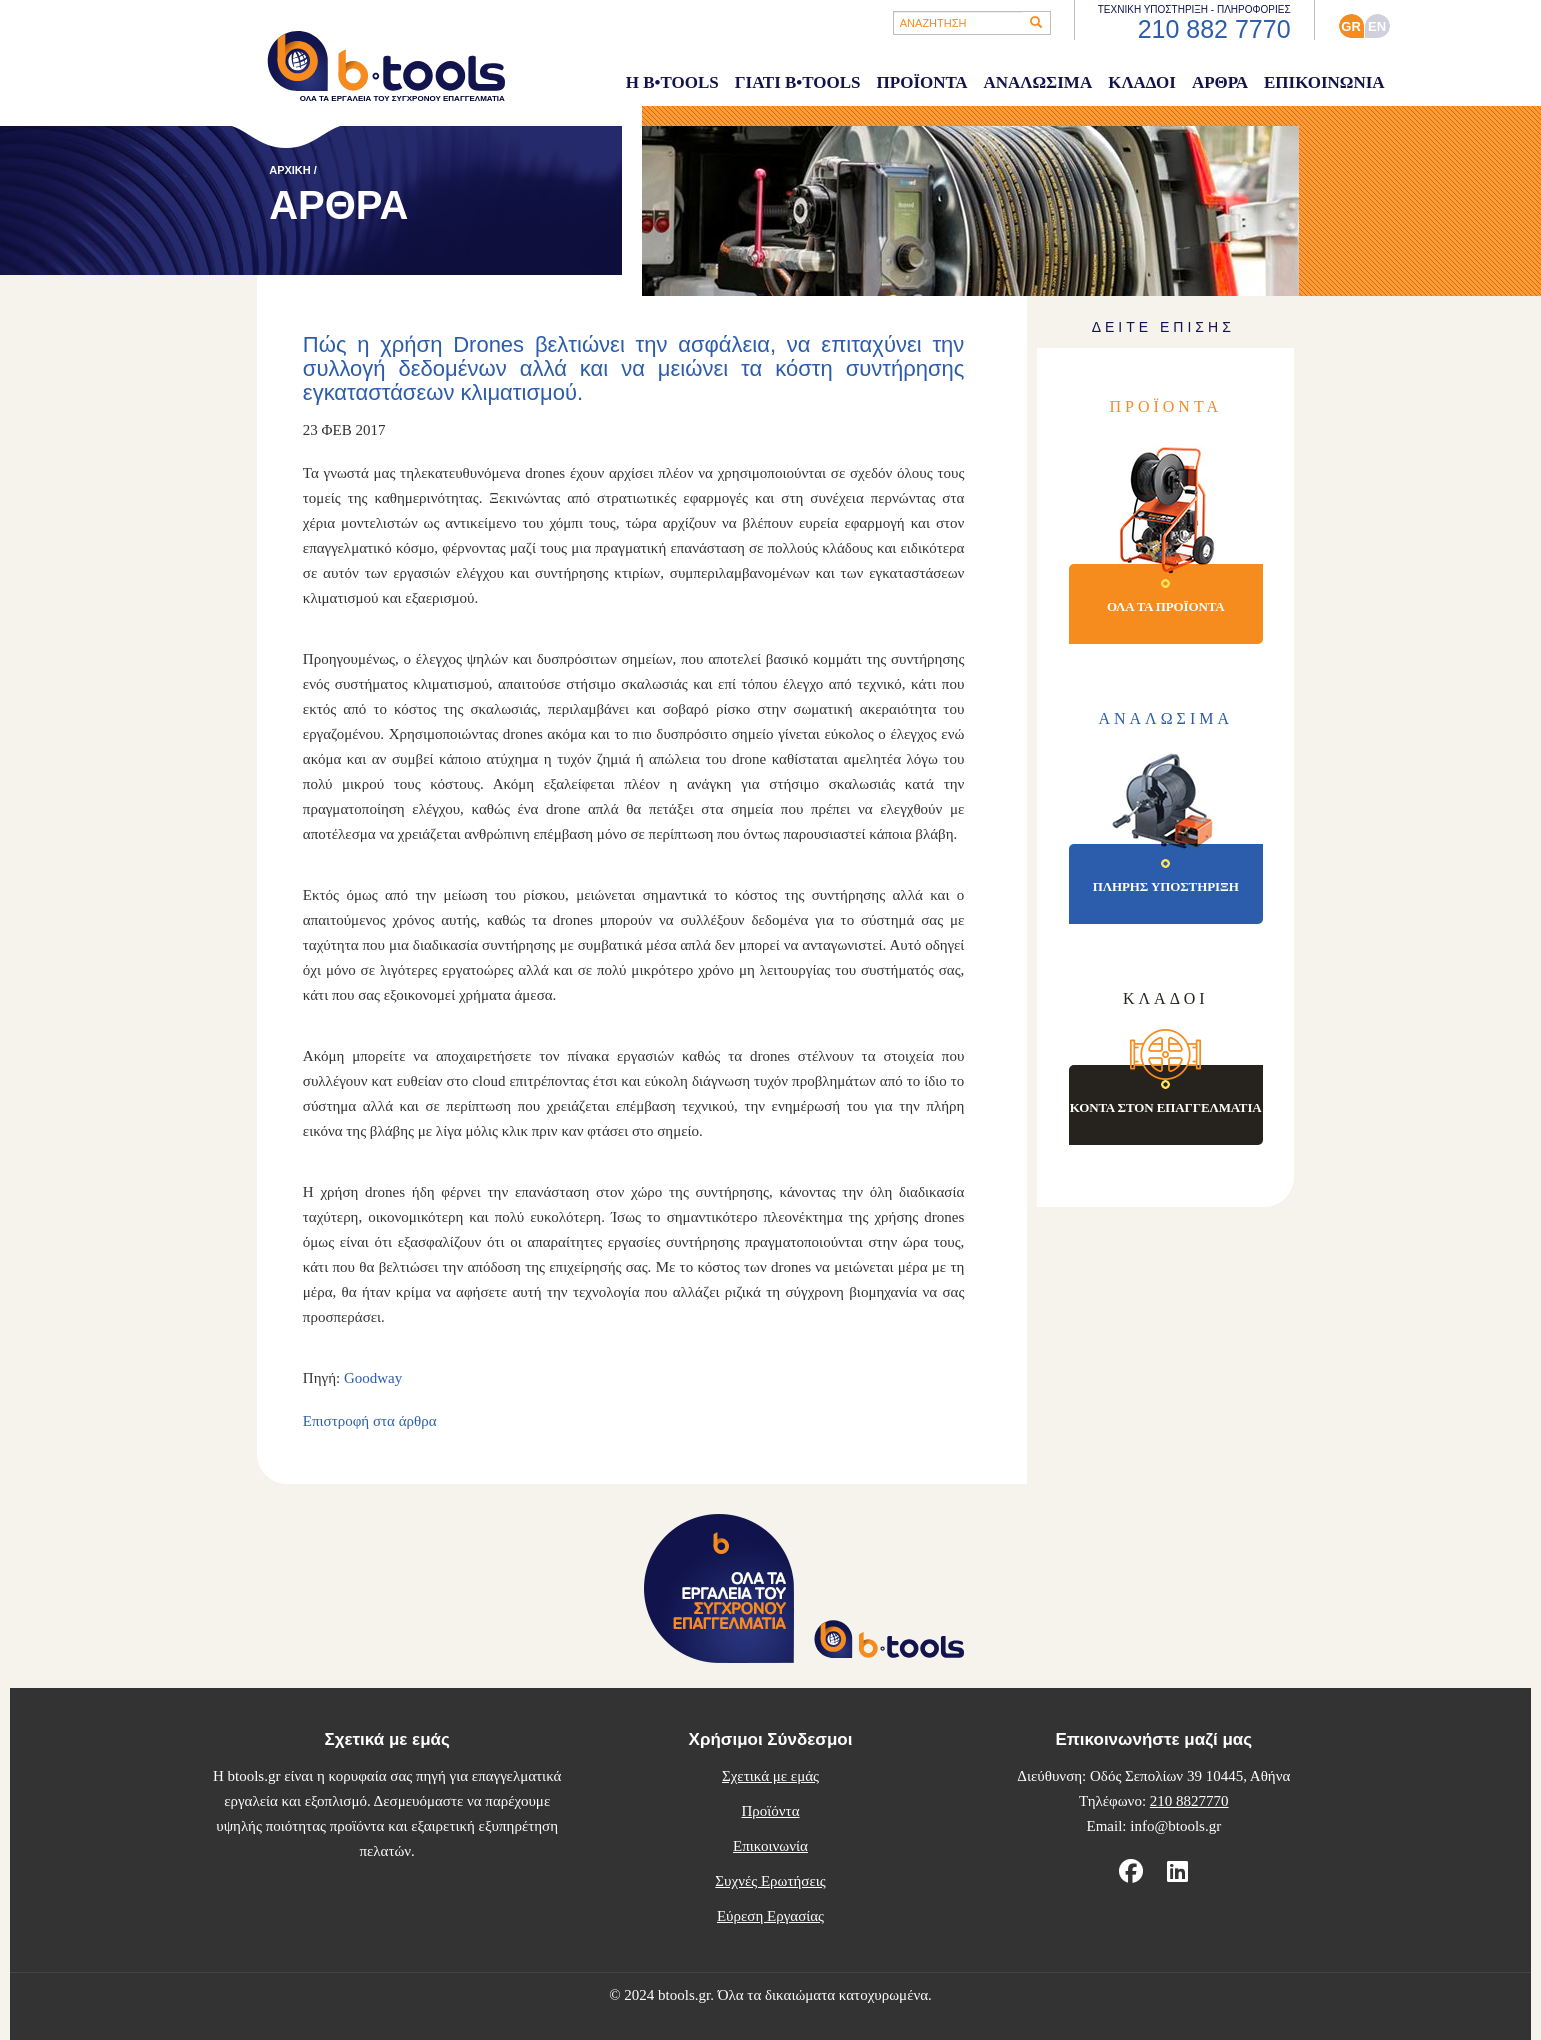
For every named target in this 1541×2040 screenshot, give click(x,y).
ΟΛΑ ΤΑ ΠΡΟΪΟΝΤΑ (1165, 606)
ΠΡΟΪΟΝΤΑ (922, 82)
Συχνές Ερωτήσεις (770, 1881)
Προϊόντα (770, 1811)
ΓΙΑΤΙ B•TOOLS (798, 82)
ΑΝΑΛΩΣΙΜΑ (1037, 82)
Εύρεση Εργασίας (770, 1916)
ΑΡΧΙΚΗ (290, 170)
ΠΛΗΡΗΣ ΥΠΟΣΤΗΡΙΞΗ (1166, 886)
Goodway (373, 1378)
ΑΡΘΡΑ (1220, 82)
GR (1351, 26)
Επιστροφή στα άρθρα (370, 1421)
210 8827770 (1189, 1801)
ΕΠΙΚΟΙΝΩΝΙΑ (1324, 82)
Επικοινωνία (770, 1846)
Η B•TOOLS (672, 82)
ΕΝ (1377, 26)
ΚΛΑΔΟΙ (1142, 82)
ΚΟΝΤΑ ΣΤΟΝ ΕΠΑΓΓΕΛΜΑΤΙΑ (1166, 1107)
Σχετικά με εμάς (770, 1776)
